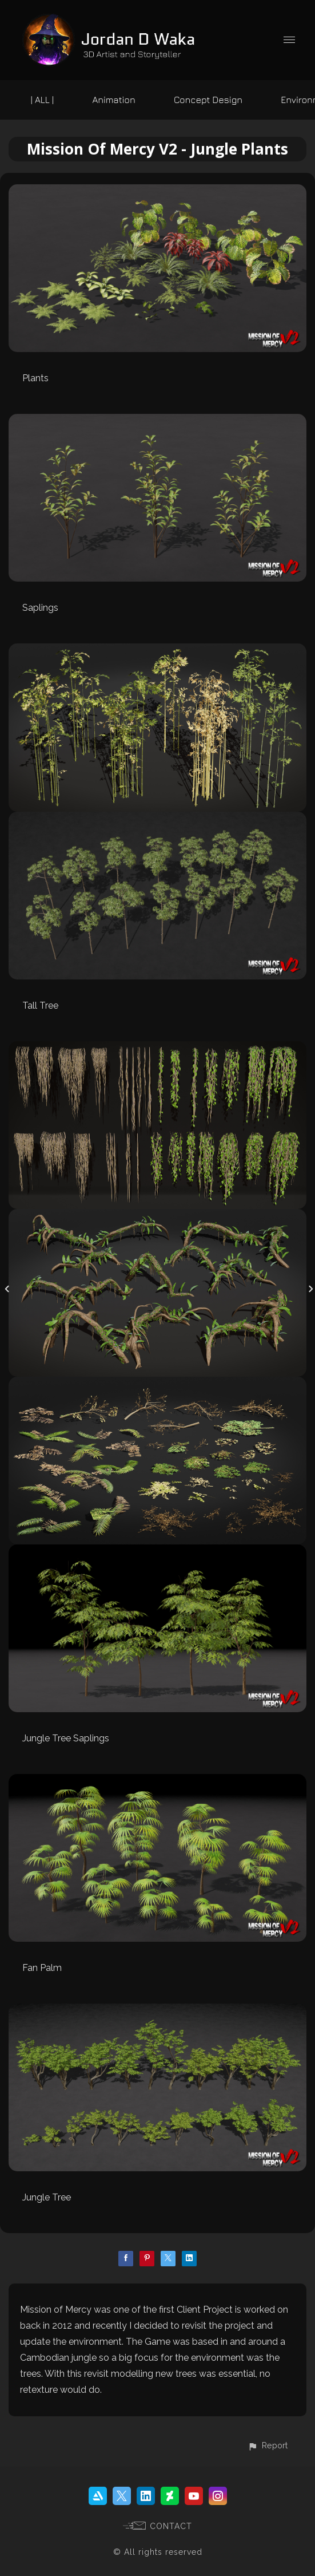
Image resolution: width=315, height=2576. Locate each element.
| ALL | (42, 99)
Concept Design (208, 99)
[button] (267, 2445)
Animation (113, 99)
